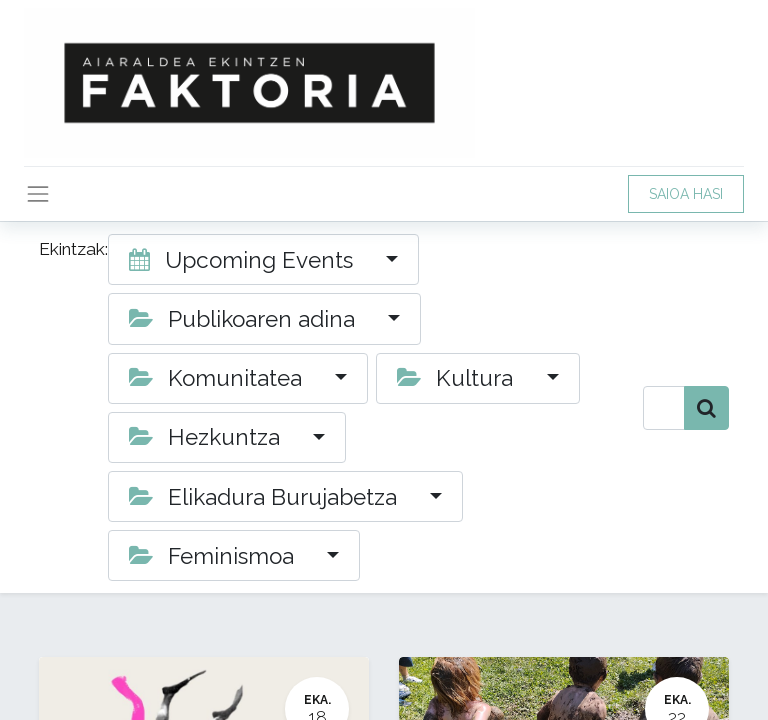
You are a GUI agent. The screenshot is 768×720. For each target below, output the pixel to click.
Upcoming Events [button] (244, 260)
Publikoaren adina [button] (245, 319)
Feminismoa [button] (214, 556)
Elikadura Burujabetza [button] (266, 497)
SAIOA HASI (686, 194)
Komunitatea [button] (218, 378)
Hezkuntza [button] (207, 437)
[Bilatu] (706, 408)
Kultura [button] (458, 378)
